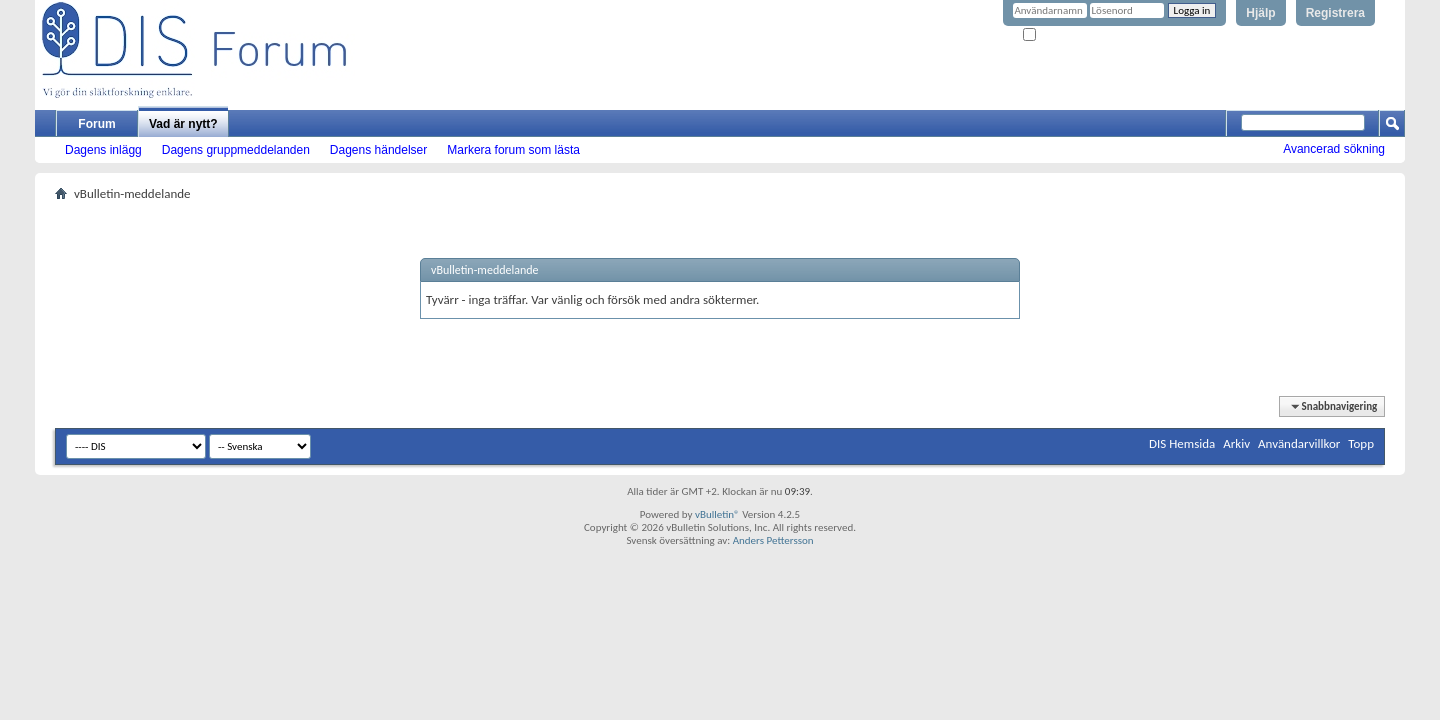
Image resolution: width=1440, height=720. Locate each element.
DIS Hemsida (1182, 443)
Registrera (1335, 13)
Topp (1361, 443)
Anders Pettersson (773, 540)
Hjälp (1260, 13)
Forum (96, 124)
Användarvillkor (1299, 443)
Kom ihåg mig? (1064, 35)
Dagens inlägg (103, 150)
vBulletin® (717, 514)
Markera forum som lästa (513, 150)
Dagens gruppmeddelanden (236, 150)
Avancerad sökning (1334, 149)
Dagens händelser (378, 150)
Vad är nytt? (183, 124)
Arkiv (1236, 443)
